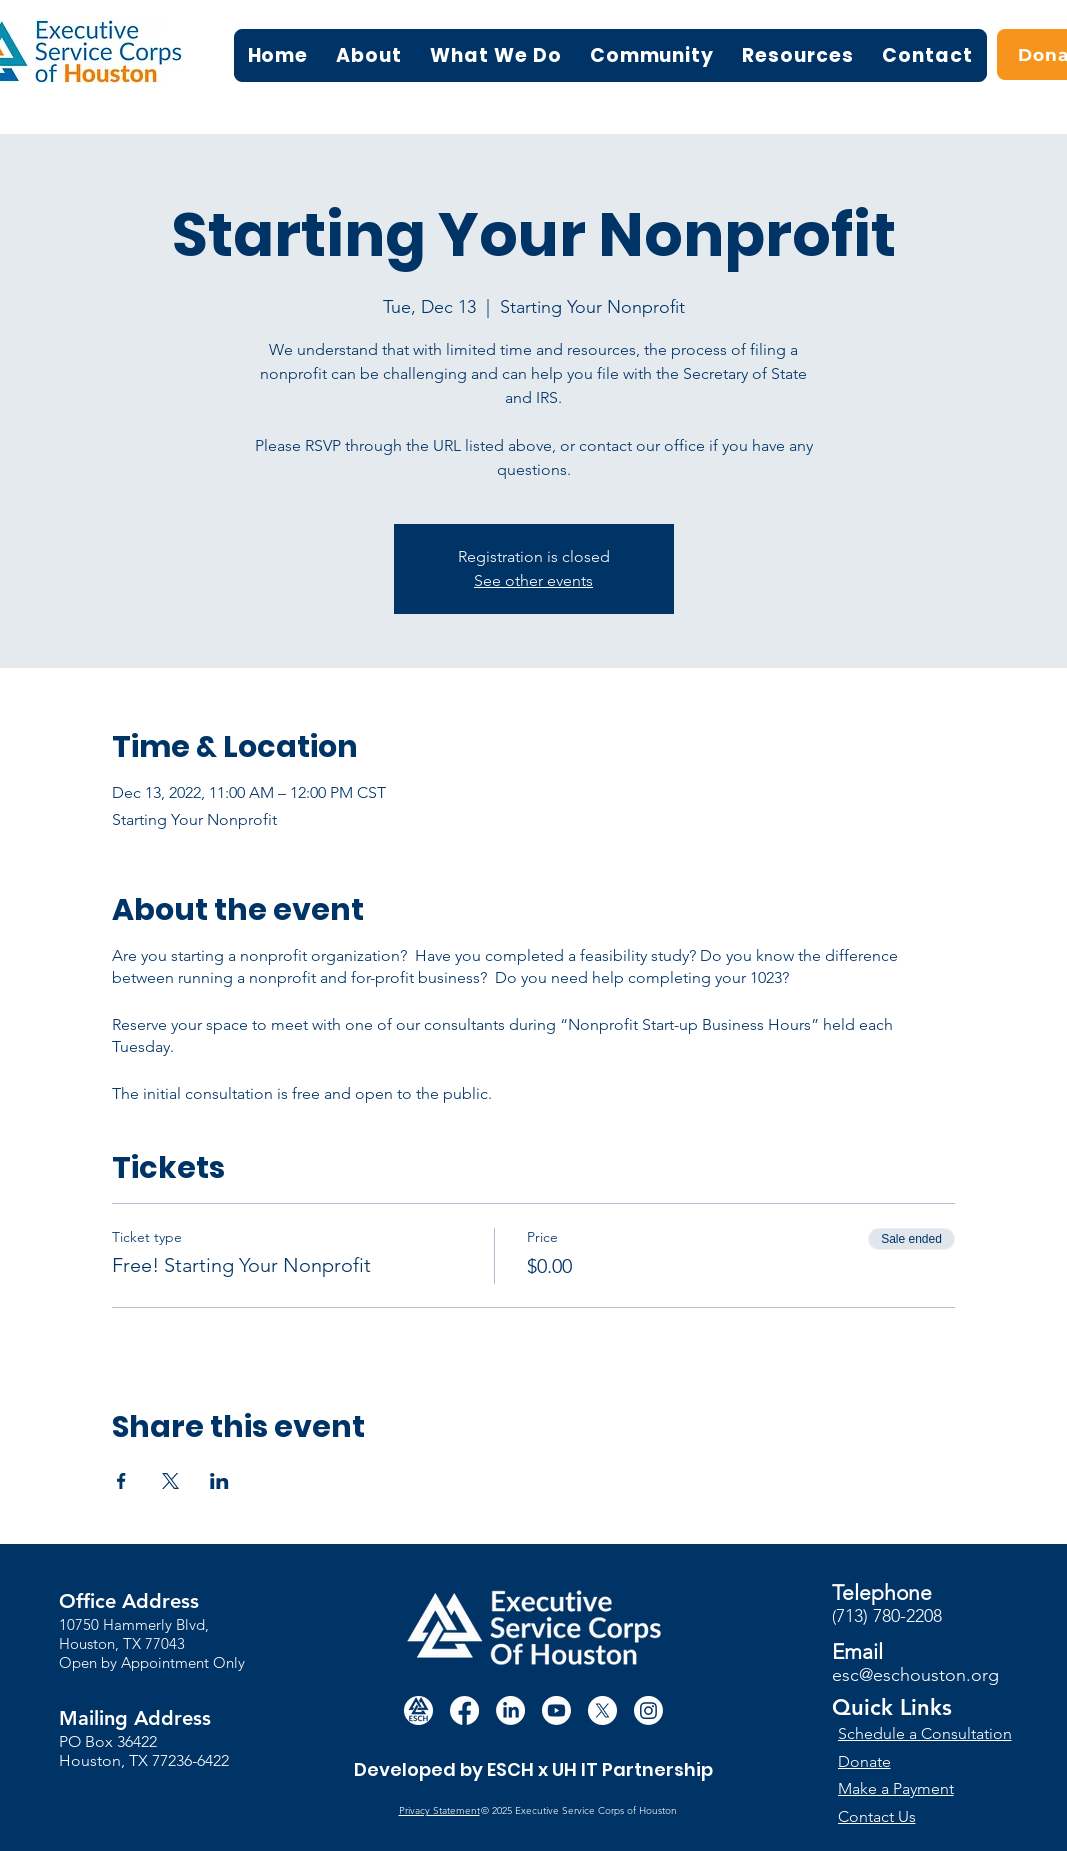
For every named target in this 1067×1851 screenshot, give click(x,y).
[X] (602, 1710)
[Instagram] (648, 1710)
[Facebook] (464, 1710)
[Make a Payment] (912, 1788)
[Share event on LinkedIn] (219, 1481)
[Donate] (926, 1761)
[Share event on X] (170, 1481)
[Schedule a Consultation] (927, 1733)
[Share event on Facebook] (121, 1481)
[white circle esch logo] (418, 1710)
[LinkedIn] (510, 1710)
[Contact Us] (912, 1816)
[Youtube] (556, 1710)
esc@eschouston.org (915, 1675)
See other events (533, 580)
